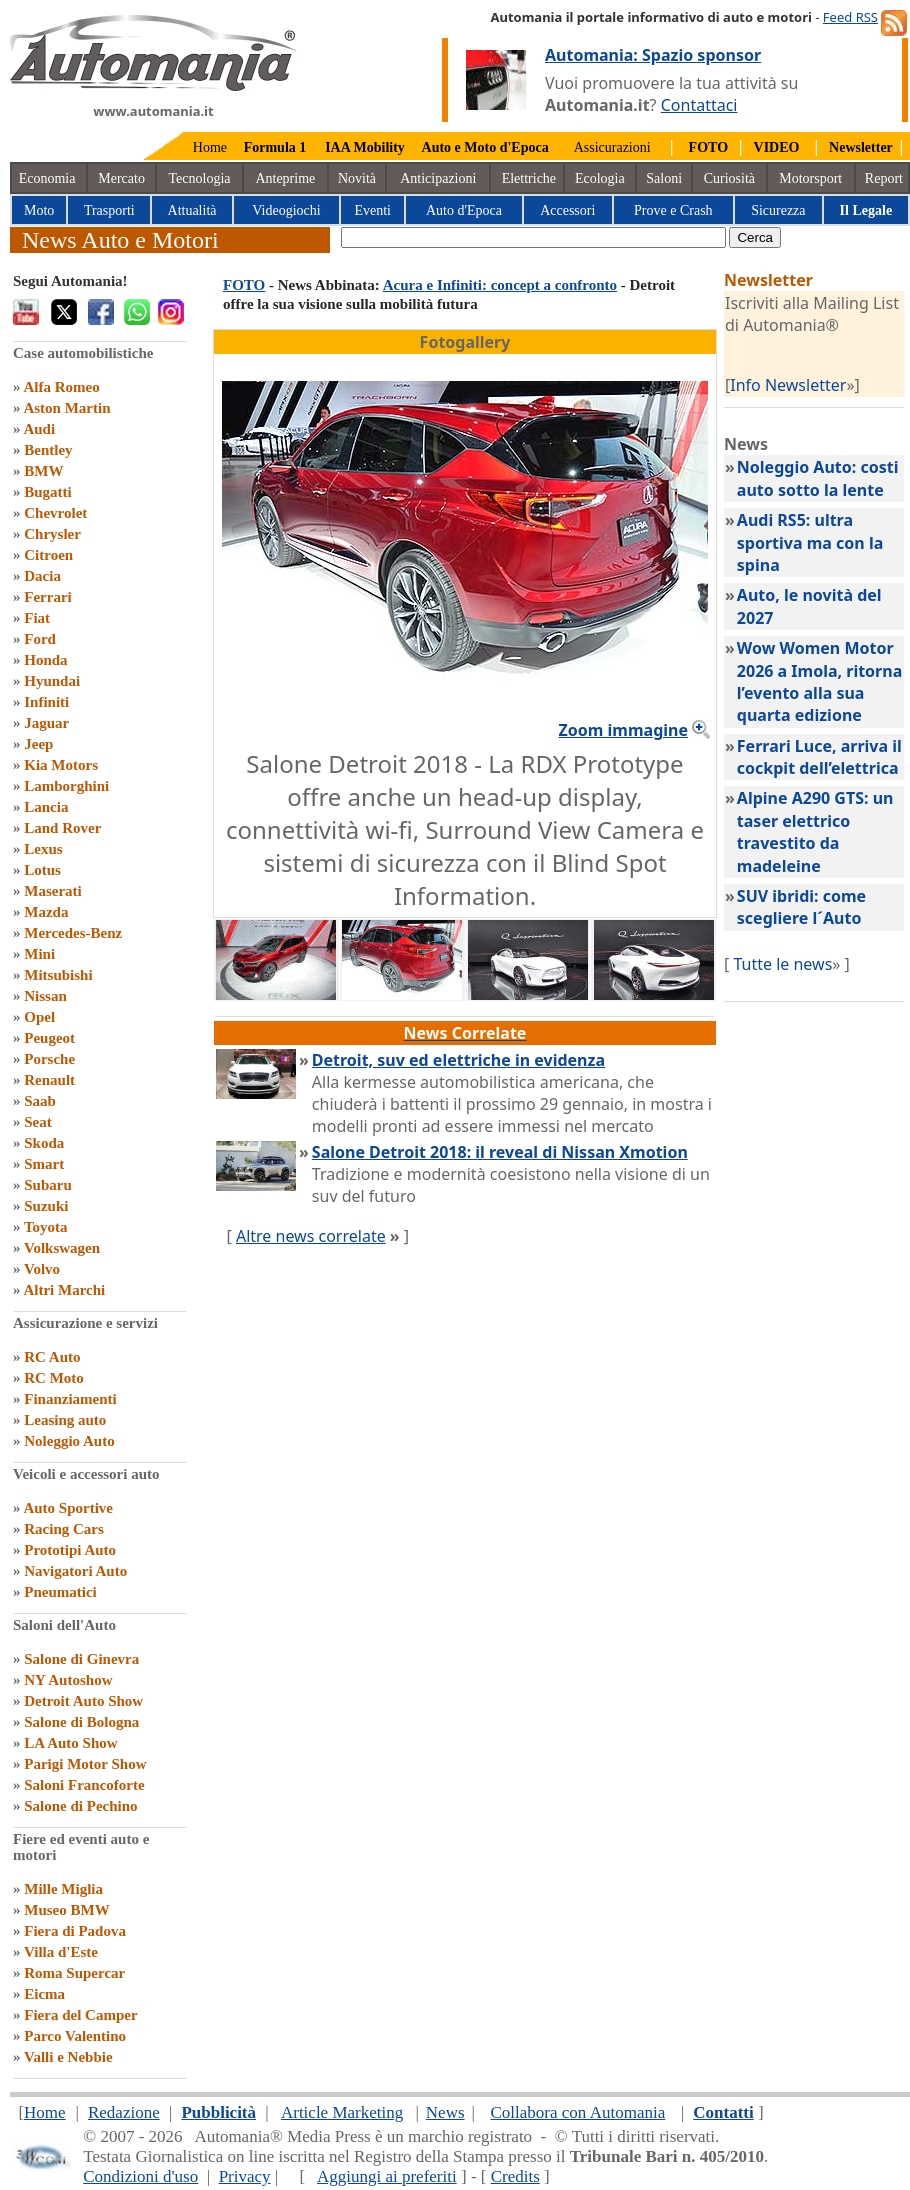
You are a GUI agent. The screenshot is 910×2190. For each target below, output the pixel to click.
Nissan (45, 996)
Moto (39, 210)
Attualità (192, 210)
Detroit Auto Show (83, 1701)
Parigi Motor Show (85, 1764)
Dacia (42, 576)
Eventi (372, 210)
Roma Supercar (74, 1973)
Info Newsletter (788, 385)
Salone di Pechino (80, 1806)
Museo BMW (66, 1910)
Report (884, 178)
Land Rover (62, 828)
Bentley (48, 450)
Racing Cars (64, 1529)
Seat (38, 1122)
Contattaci (699, 105)
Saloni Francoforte (84, 1785)
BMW (43, 471)
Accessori (567, 210)
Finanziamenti (70, 1399)
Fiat (37, 618)
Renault (49, 1080)
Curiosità (729, 178)
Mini (39, 954)
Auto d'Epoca (464, 210)
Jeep (38, 744)
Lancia (46, 807)
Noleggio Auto (69, 1441)
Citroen (48, 555)
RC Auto (52, 1357)
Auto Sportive (68, 1508)
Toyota (46, 1227)
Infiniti (46, 702)
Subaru (48, 1185)
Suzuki (46, 1206)
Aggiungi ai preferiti (387, 2176)
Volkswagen (62, 1248)
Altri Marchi (64, 1290)
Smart (44, 1164)
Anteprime (285, 178)
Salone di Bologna (81, 1722)
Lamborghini (66, 786)
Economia (47, 178)
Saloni (664, 178)
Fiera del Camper (80, 2015)
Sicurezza (778, 210)
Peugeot (49, 1038)
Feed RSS (850, 17)
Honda (45, 660)
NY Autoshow (68, 1680)
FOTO (244, 285)
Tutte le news (782, 964)
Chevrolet (55, 513)
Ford (40, 639)
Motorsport (810, 178)
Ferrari (47, 597)
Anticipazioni (438, 178)
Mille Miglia (63, 1889)
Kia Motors (61, 765)
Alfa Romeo (61, 387)
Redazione (124, 2112)
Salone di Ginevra (81, 1659)
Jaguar (46, 723)
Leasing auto (65, 1420)
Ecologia (600, 178)
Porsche (49, 1059)
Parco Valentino (75, 2036)
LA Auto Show (70, 1743)
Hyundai (52, 681)
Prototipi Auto (70, 1550)
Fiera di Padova (75, 1931)
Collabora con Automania (578, 2112)
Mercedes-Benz (73, 933)
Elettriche (529, 178)
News (445, 2112)
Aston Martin (66, 408)
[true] (533, 237)
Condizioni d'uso (140, 2176)
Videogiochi (286, 210)
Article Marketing (342, 2112)
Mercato (121, 178)
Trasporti (109, 210)
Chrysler (52, 534)
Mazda (46, 912)
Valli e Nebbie (68, 2057)
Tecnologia (200, 178)
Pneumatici (60, 1592)
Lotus (42, 870)
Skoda (44, 1143)
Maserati (52, 891)
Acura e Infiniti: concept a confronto (500, 285)
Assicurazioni (612, 147)
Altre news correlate (311, 1236)
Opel (39, 1017)
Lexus (43, 849)
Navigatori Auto (75, 1571)
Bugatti (48, 492)
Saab (40, 1101)
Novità (357, 178)
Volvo (42, 1269)
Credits (515, 2176)
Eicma (44, 1994)
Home (210, 147)
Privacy (245, 2176)
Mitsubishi (58, 975)
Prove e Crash (673, 210)
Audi (39, 429)
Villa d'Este (61, 1952)
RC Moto (54, 1378)
